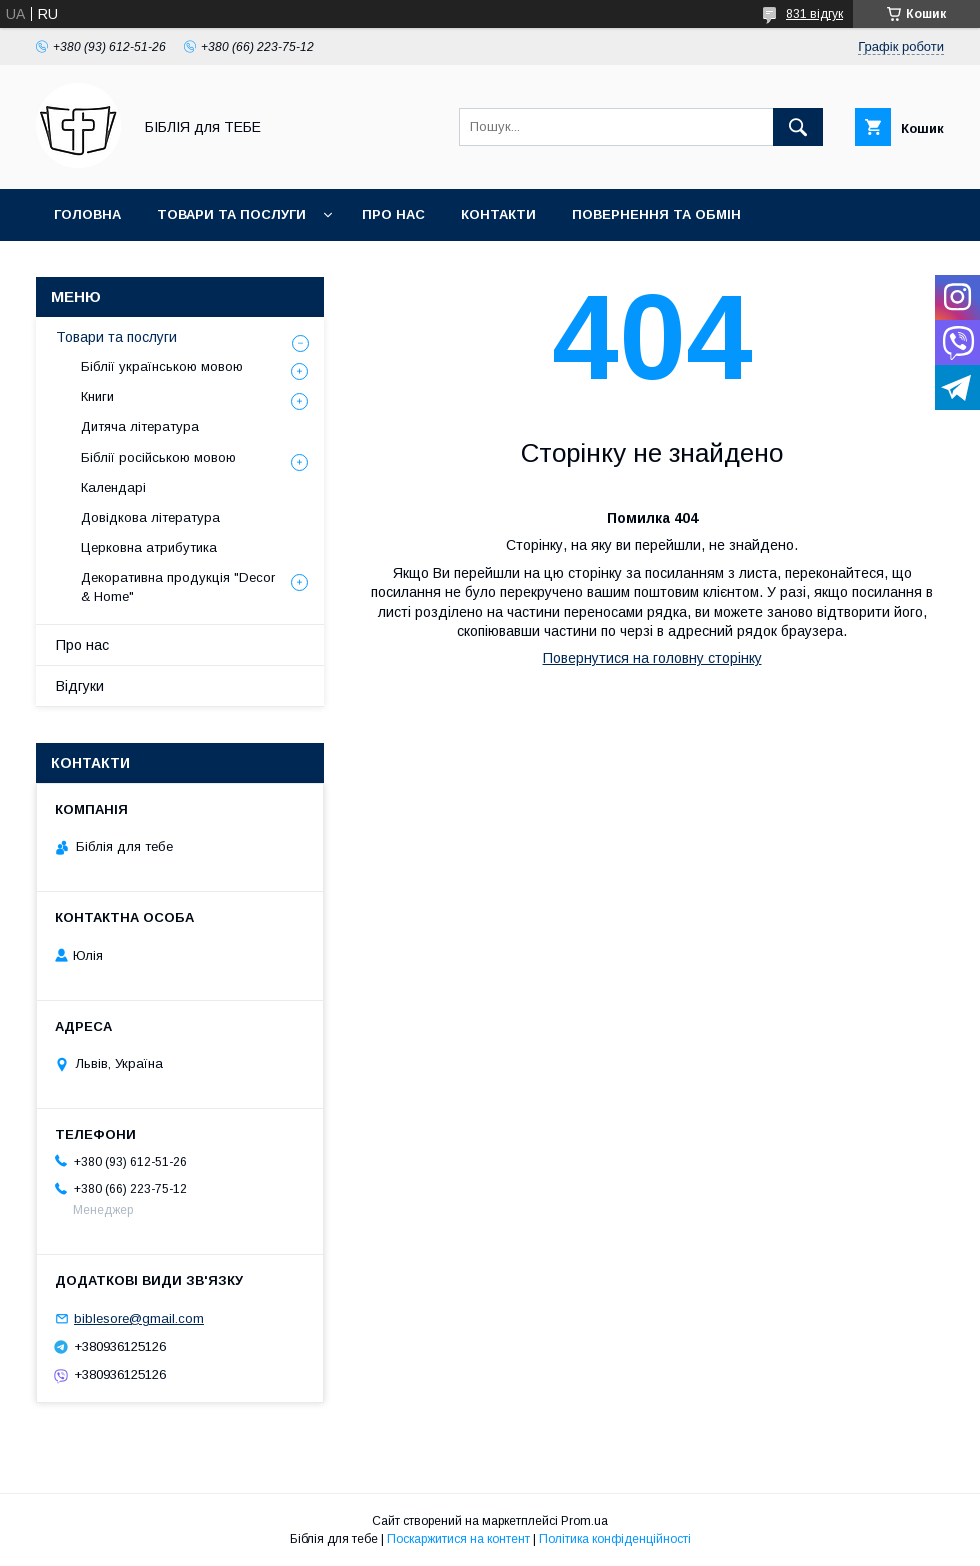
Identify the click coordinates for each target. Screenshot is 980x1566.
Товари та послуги (231, 214)
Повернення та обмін (656, 214)
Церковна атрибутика (149, 547)
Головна (87, 214)
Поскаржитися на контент (458, 1539)
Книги (97, 396)
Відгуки (80, 686)
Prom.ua (584, 1521)
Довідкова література (150, 517)
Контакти (498, 214)
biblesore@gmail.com (139, 1318)
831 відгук (814, 14)
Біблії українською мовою (162, 366)
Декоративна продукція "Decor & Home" (178, 586)
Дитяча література (140, 426)
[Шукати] (798, 127)
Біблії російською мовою (158, 457)
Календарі (113, 487)
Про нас (393, 214)
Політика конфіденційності (615, 1539)
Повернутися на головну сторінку (652, 658)
